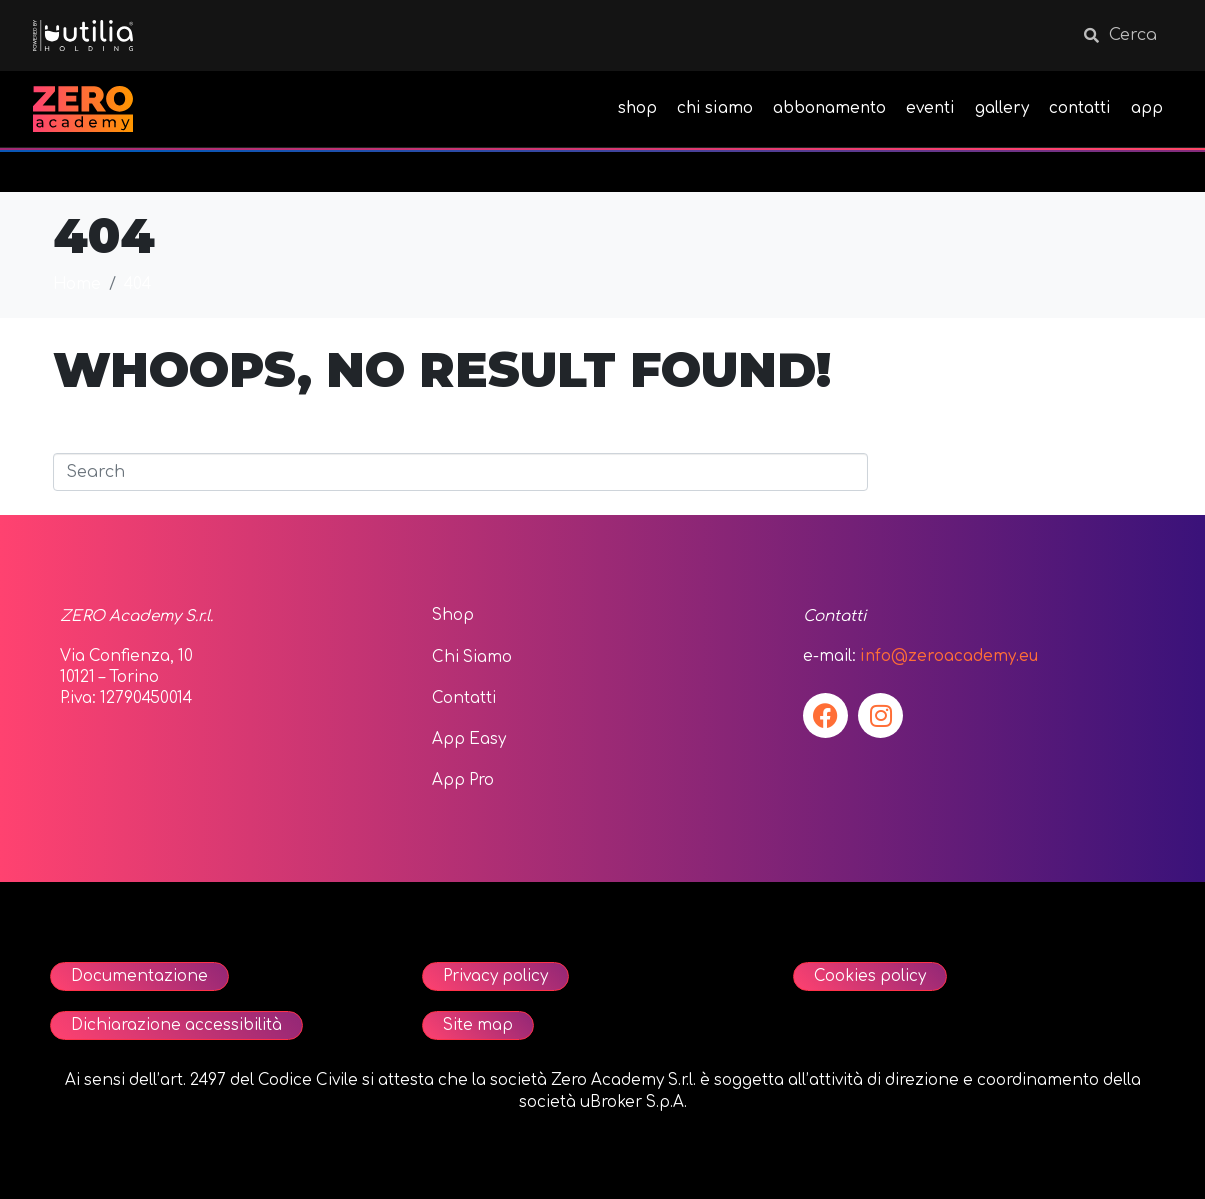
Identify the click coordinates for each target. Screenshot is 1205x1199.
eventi (930, 108)
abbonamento (829, 108)
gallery (1002, 108)
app (1147, 108)
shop (637, 108)
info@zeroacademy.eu (949, 656)
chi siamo (715, 108)
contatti (1080, 108)
